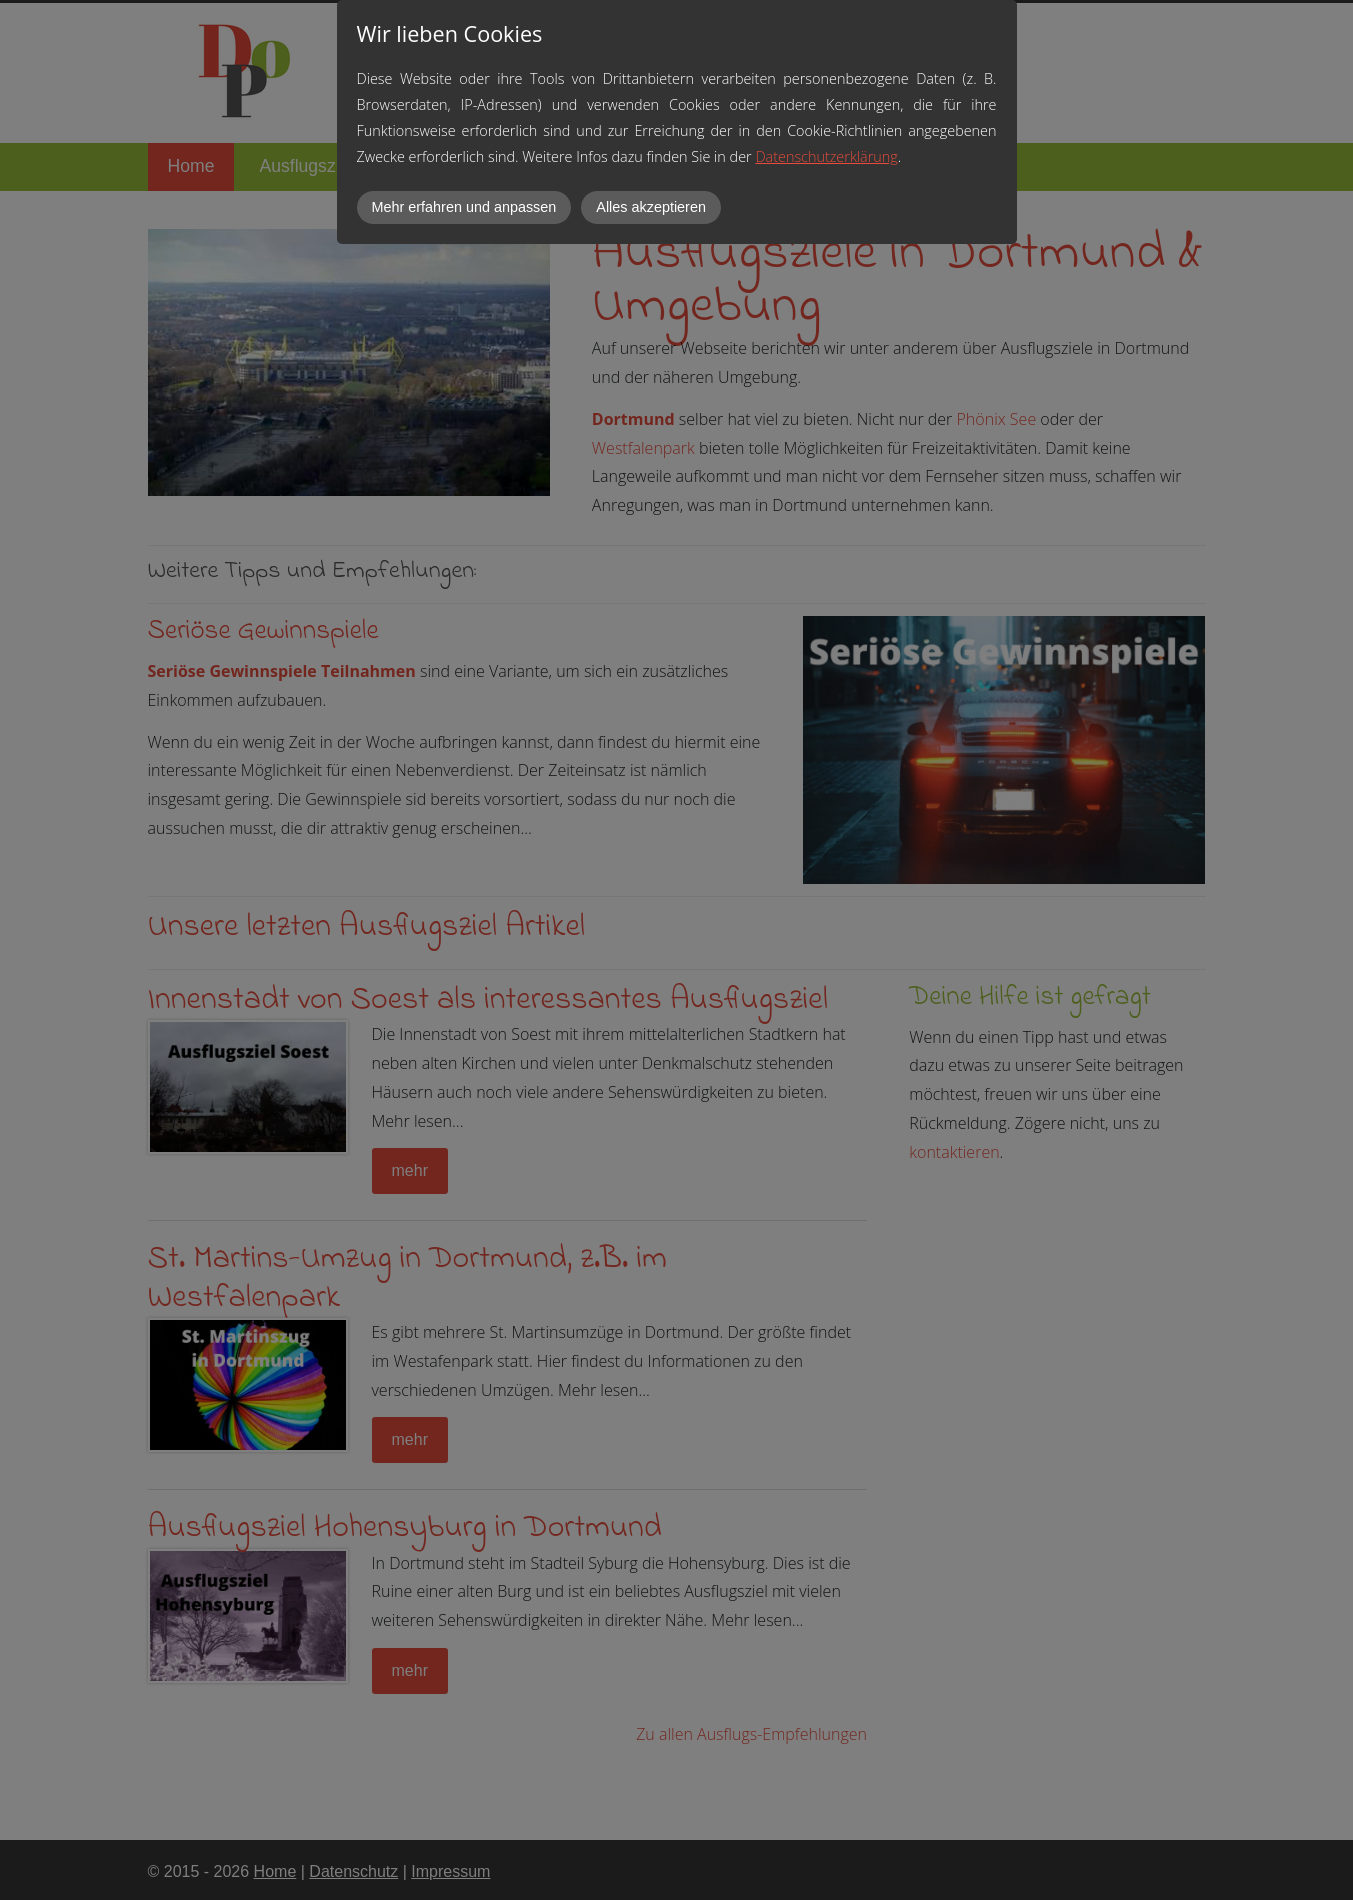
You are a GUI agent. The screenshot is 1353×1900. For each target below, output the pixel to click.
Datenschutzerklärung (826, 156)
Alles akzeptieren (651, 207)
